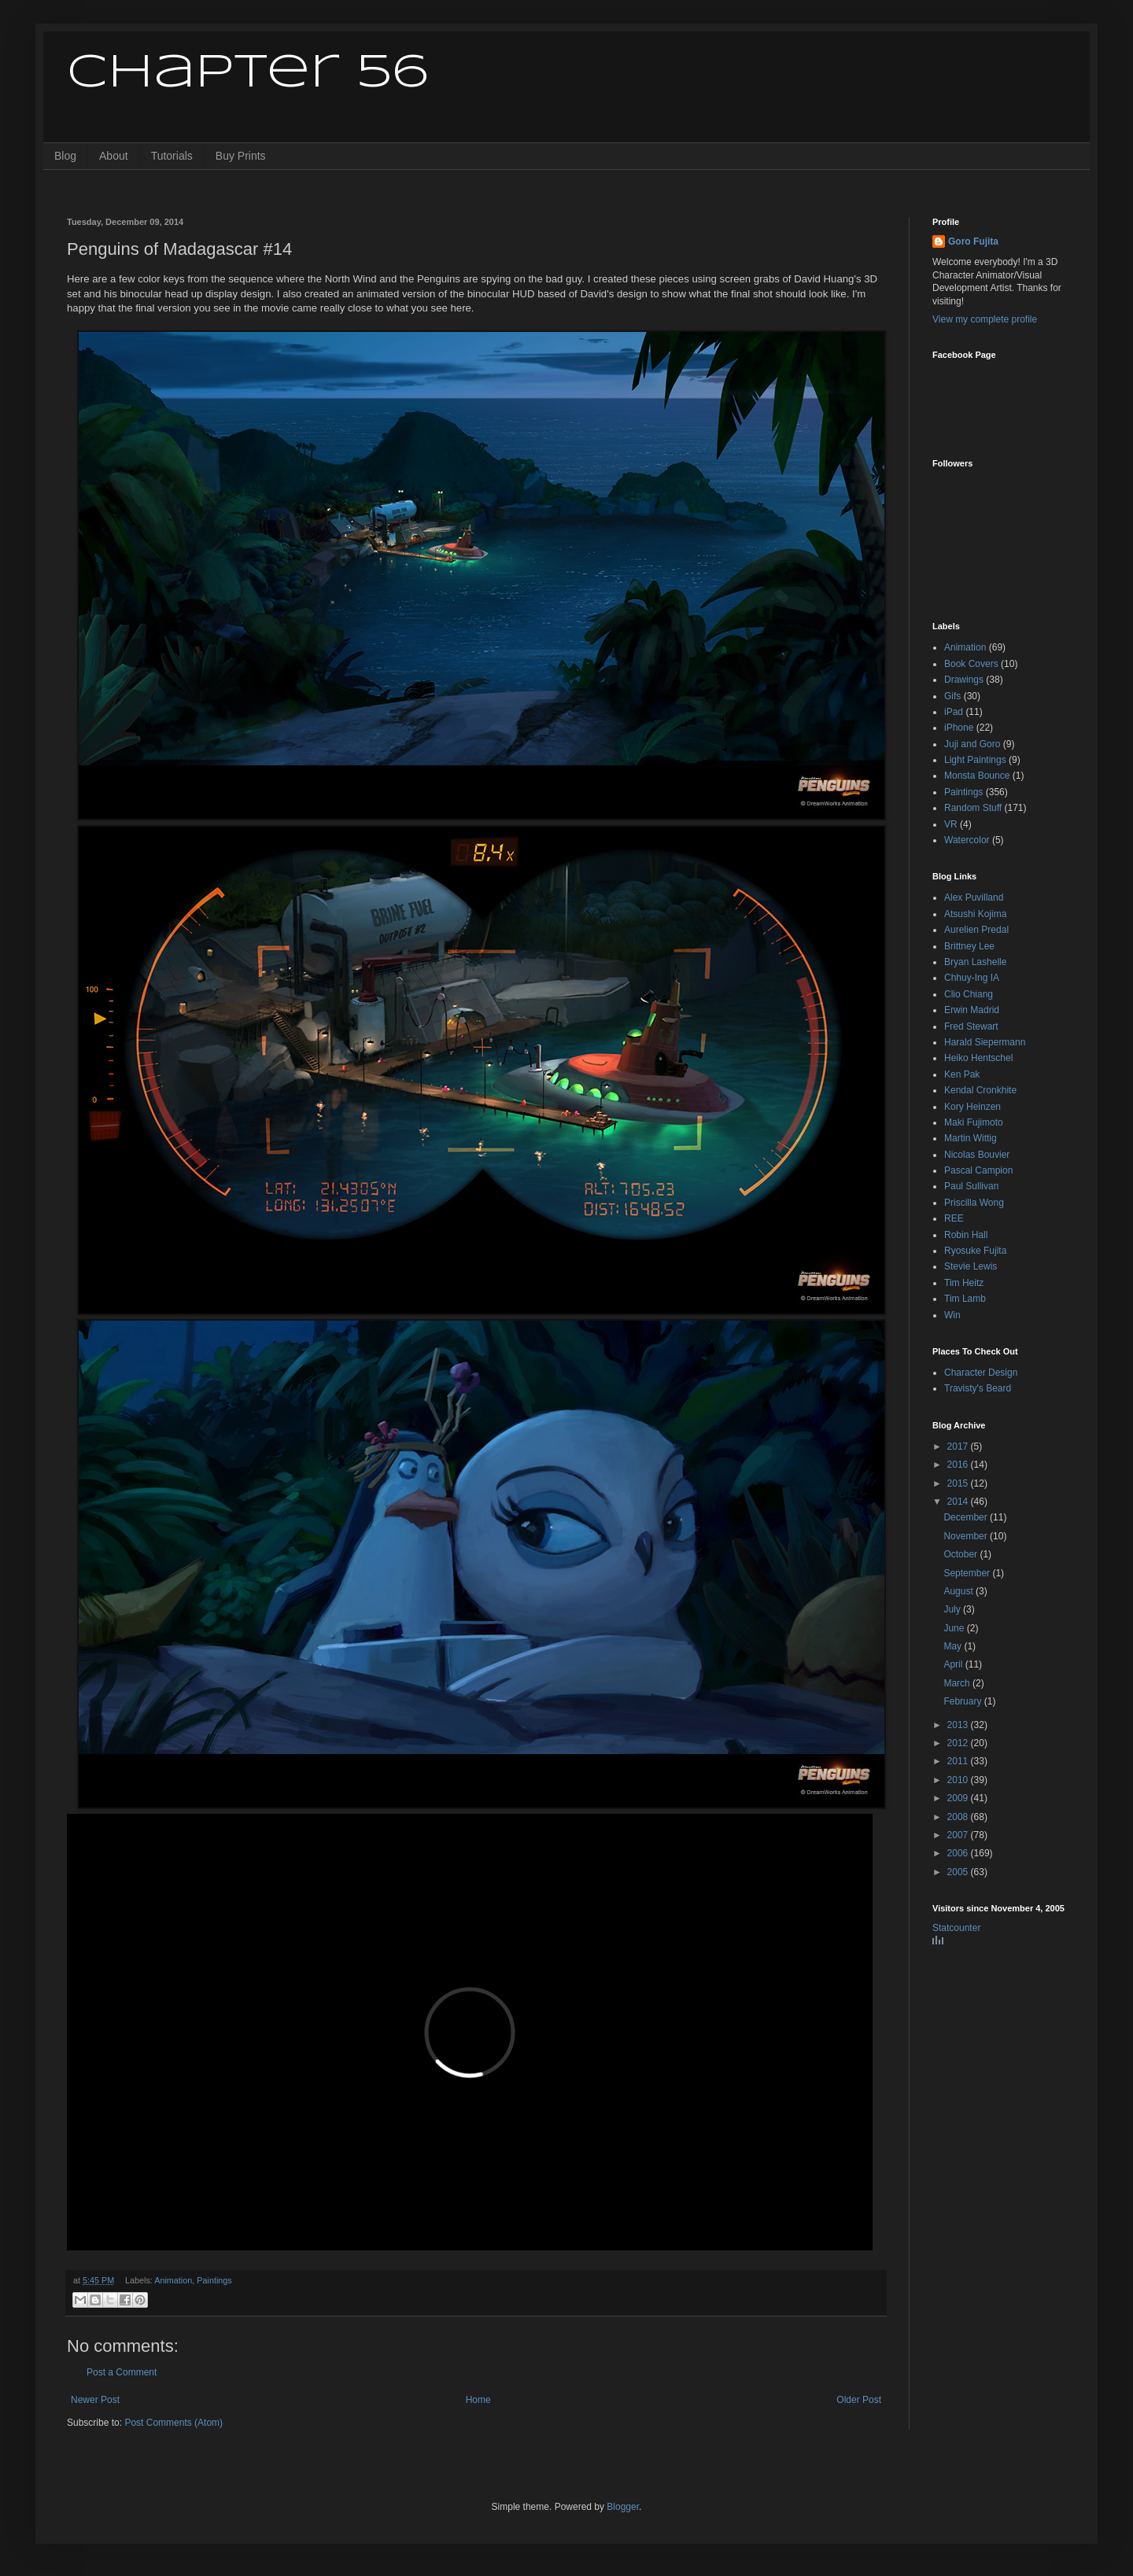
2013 (959, 1724)
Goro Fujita (973, 241)
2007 (959, 1835)
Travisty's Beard (977, 1388)
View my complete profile (984, 319)
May (953, 1646)
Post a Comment (122, 2372)
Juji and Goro (972, 744)
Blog (65, 155)
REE (954, 1218)
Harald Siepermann (984, 1042)
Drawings (964, 679)
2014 (959, 1501)
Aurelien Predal (976, 929)
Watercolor (967, 840)
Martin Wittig (970, 1138)
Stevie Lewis (970, 1266)
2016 (959, 1464)
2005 (959, 1872)
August (959, 1591)
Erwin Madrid (971, 1009)
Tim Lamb (965, 1298)
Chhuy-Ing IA (971, 977)
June (954, 1628)
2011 (959, 1761)
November (966, 1536)
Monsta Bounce (976, 775)
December (966, 1517)
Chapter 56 (247, 73)
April (954, 1664)
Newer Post (95, 2399)
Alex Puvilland (973, 897)
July (953, 1609)
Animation (173, 2280)
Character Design (980, 1372)
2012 (959, 1743)
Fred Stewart (971, 1026)
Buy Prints (241, 155)
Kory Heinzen (972, 1106)
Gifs (952, 696)
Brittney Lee (969, 946)
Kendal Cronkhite (980, 1090)
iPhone (958, 727)
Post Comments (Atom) (173, 2422)
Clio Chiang (968, 994)
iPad (953, 711)
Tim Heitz (964, 1282)
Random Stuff (973, 807)
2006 (959, 1853)
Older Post (858, 2399)
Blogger (623, 2506)
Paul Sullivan (971, 1186)
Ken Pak (962, 1074)
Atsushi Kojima (975, 913)
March (957, 1683)
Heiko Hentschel (978, 1057)
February (963, 1701)
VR (951, 824)
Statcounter (956, 1927)
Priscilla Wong (974, 1202)
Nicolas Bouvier (976, 1154)
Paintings (214, 2280)
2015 (959, 1483)
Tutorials (172, 155)
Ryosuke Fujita (975, 1250)
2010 (959, 1780)
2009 (959, 1798)
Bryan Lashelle (975, 961)
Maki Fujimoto (973, 1122)
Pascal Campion (978, 1170)
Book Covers (971, 663)
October (961, 1554)
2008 (959, 1816)
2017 (959, 1446)
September (967, 1573)
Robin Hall (965, 1234)
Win (952, 1315)
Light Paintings (975, 759)
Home (478, 2399)
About (113, 155)
